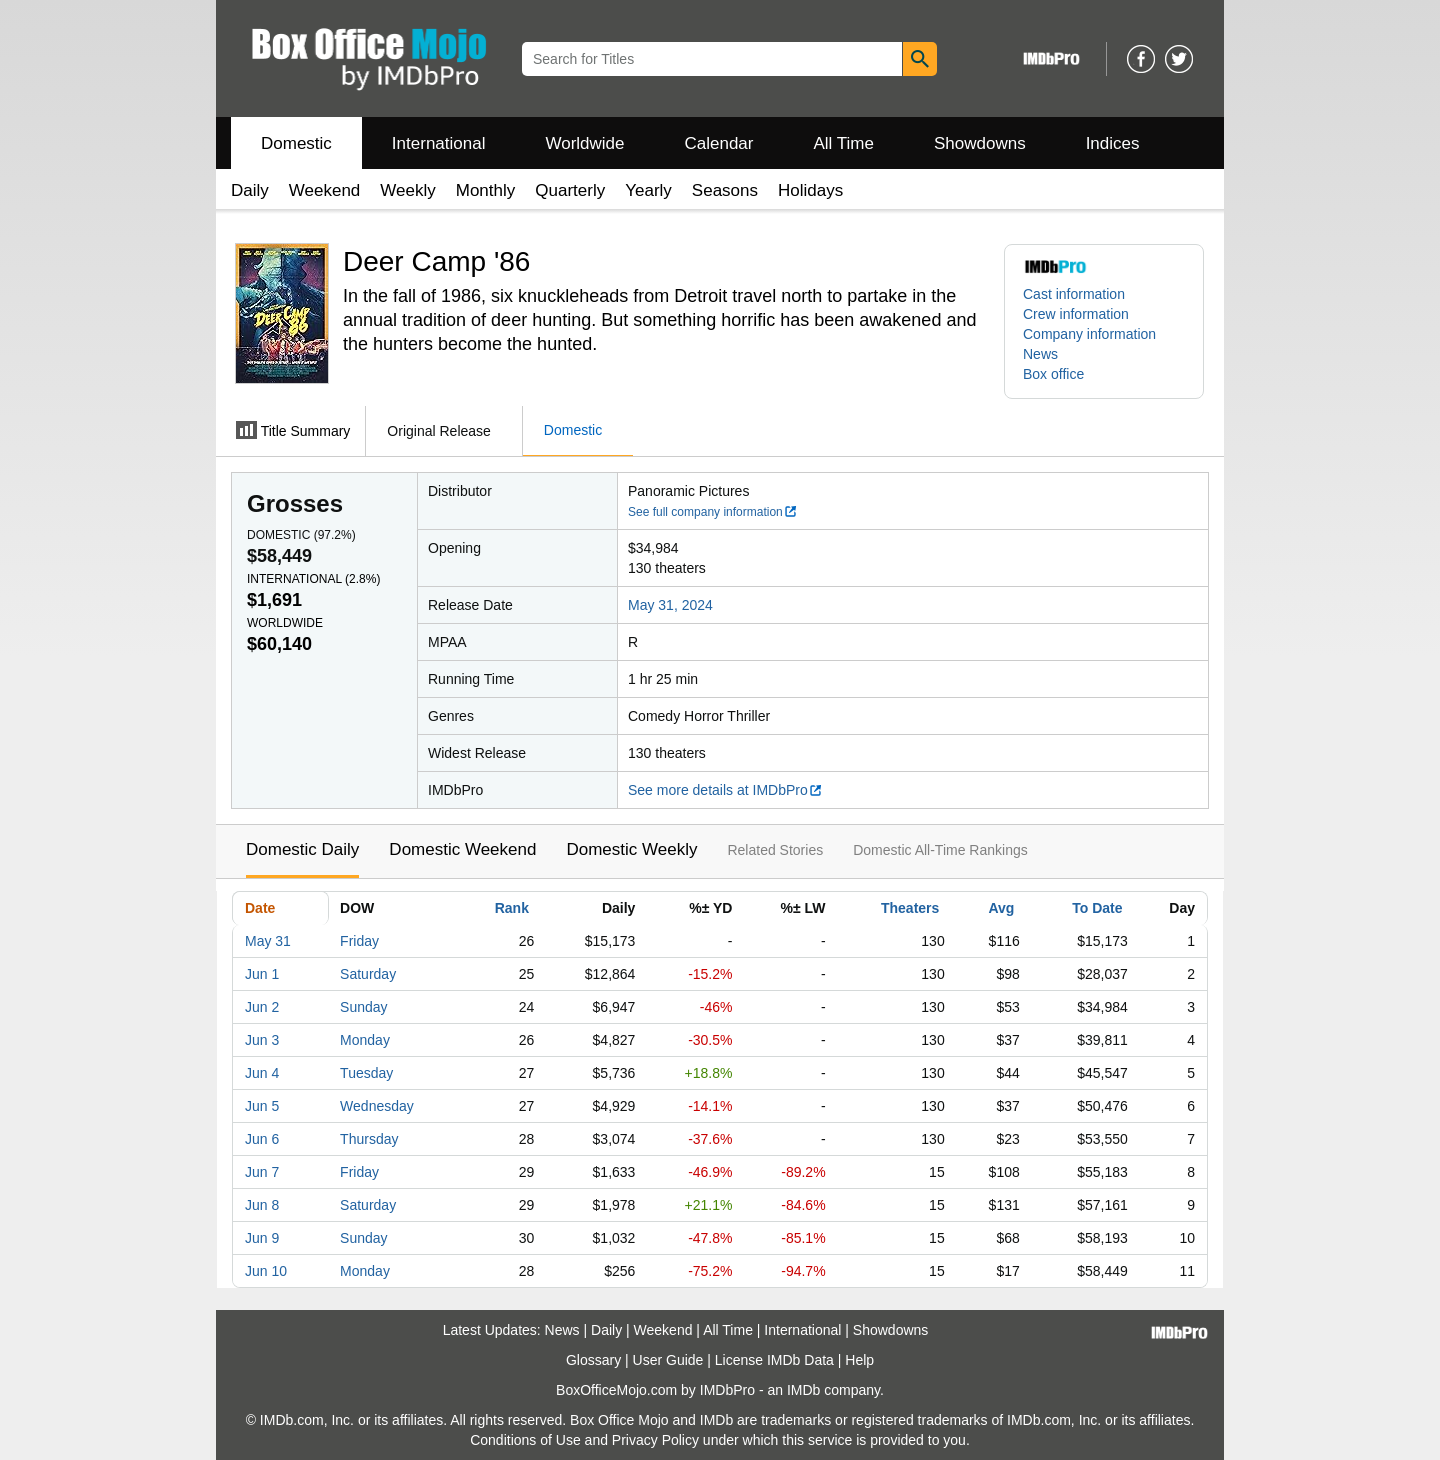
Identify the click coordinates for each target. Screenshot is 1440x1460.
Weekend (325, 190)
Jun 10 (266, 1271)
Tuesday (366, 1073)
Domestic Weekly (631, 849)
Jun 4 (262, 1073)
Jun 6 (262, 1139)
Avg (1001, 908)
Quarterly (570, 190)
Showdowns (980, 143)
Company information (1089, 334)
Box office (1053, 374)
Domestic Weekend (462, 849)
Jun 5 (262, 1106)
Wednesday (377, 1106)
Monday (365, 1040)
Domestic (296, 143)
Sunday (363, 1007)
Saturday (368, 974)
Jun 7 (262, 1172)
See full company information (713, 512)
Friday (359, 941)
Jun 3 (262, 1040)
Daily (250, 190)
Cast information (1074, 294)
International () (313, 579)
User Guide (668, 1360)
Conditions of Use (525, 1440)
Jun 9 (262, 1238)
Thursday (369, 1139)
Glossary (593, 1360)
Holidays (810, 190)
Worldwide (584, 143)
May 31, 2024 (670, 605)
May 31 (268, 941)
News (1040, 354)
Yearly (648, 190)
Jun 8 (262, 1205)
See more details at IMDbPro (725, 790)
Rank (512, 908)
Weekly (407, 190)
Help (859, 1360)
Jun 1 (262, 974)
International (439, 143)
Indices (1113, 143)
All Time (844, 143)
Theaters (910, 908)
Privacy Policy (655, 1440)
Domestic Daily (302, 849)
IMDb (803, 1390)
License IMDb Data (774, 1360)
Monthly (486, 190)
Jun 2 (262, 1007)
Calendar (719, 143)
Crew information (1076, 314)
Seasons (725, 190)
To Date (1097, 908)
